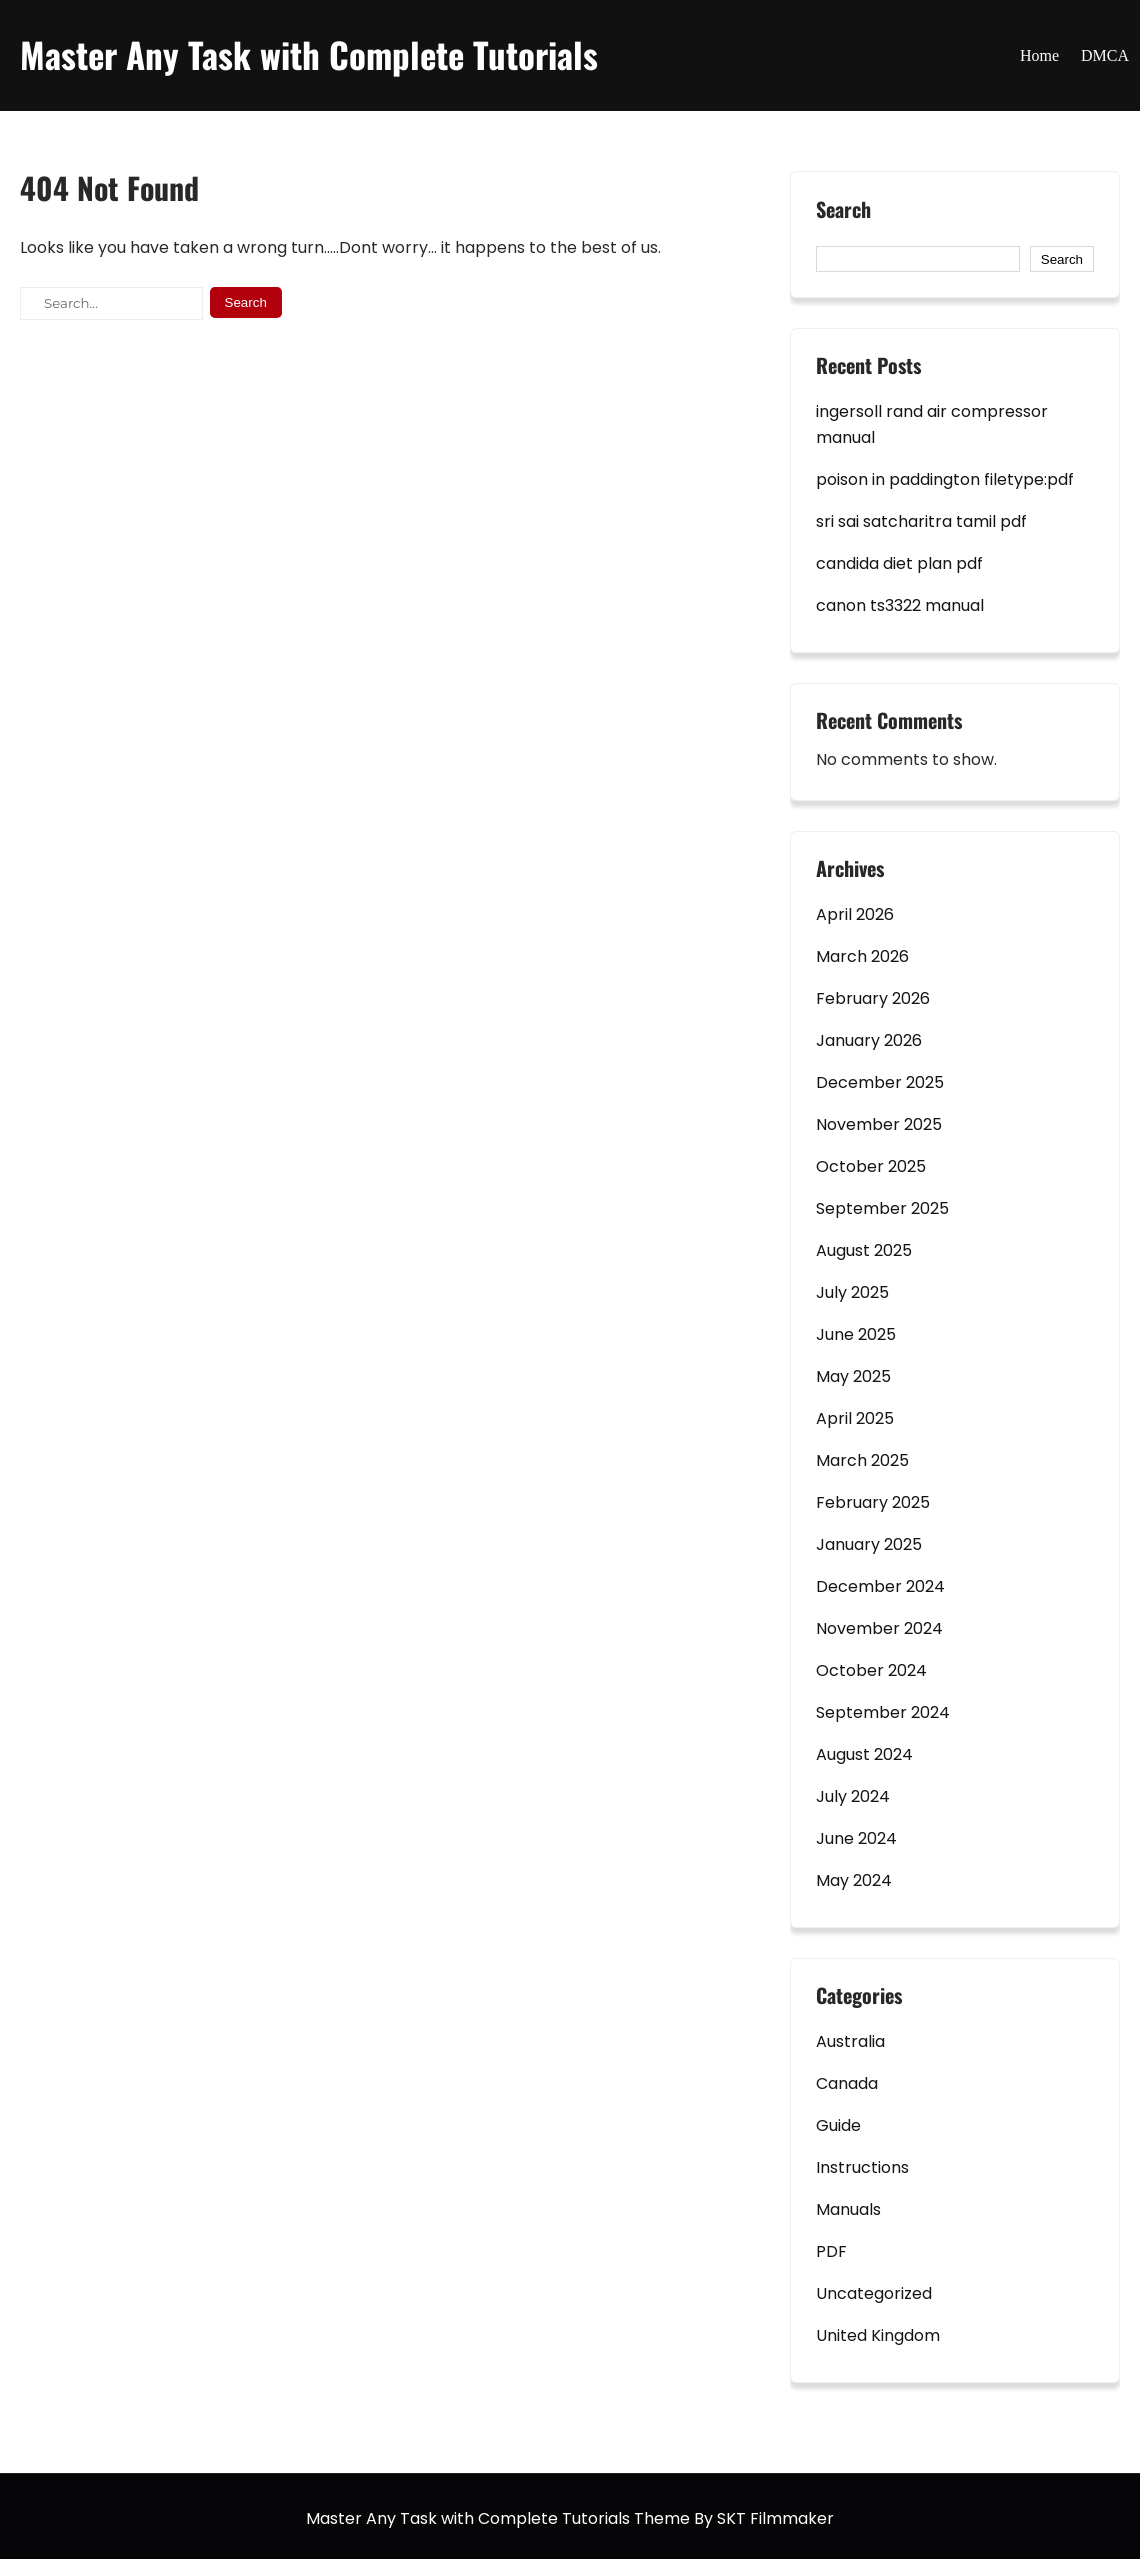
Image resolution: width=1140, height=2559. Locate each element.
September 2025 (882, 1208)
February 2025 (873, 1502)
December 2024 (880, 1586)
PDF (831, 2251)
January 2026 (869, 1040)
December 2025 (880, 1082)
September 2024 (883, 1712)
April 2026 (855, 914)
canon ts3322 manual (900, 605)
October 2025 (871, 1166)
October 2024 (871, 1670)
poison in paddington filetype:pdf (945, 479)
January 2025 (869, 1544)
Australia (850, 2041)
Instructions (862, 2167)
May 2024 (854, 1880)
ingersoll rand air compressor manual (932, 424)
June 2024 (856, 1838)
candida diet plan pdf (899, 563)
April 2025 (855, 1418)
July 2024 (853, 1796)
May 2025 (853, 1376)
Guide (838, 2125)
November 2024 (879, 1628)
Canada (847, 2083)
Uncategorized (874, 2293)
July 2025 (852, 1292)
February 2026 (873, 998)
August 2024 (864, 1754)
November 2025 (879, 1124)
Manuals (848, 2209)
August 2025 (864, 1250)
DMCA (1105, 55)
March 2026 (862, 956)
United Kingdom (878, 2335)
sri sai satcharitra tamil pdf (921, 521)
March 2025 (862, 1460)
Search (843, 210)
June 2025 (856, 1334)
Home (1039, 55)
